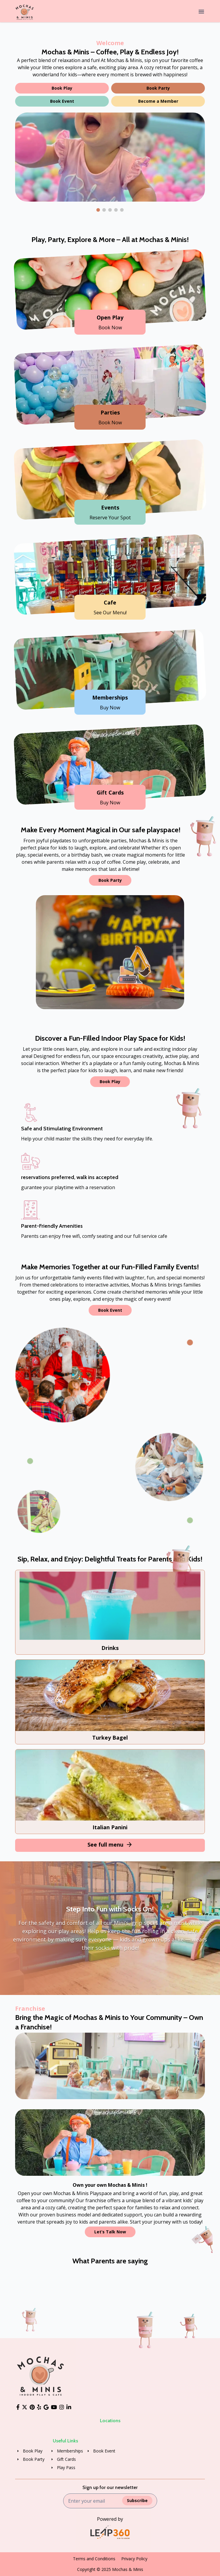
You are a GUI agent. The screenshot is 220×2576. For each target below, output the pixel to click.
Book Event (62, 101)
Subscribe (137, 2500)
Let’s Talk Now (110, 2232)
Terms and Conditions (94, 2558)
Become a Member (158, 101)
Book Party (158, 88)
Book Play (62, 88)
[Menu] (201, 12)
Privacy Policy (134, 2558)
